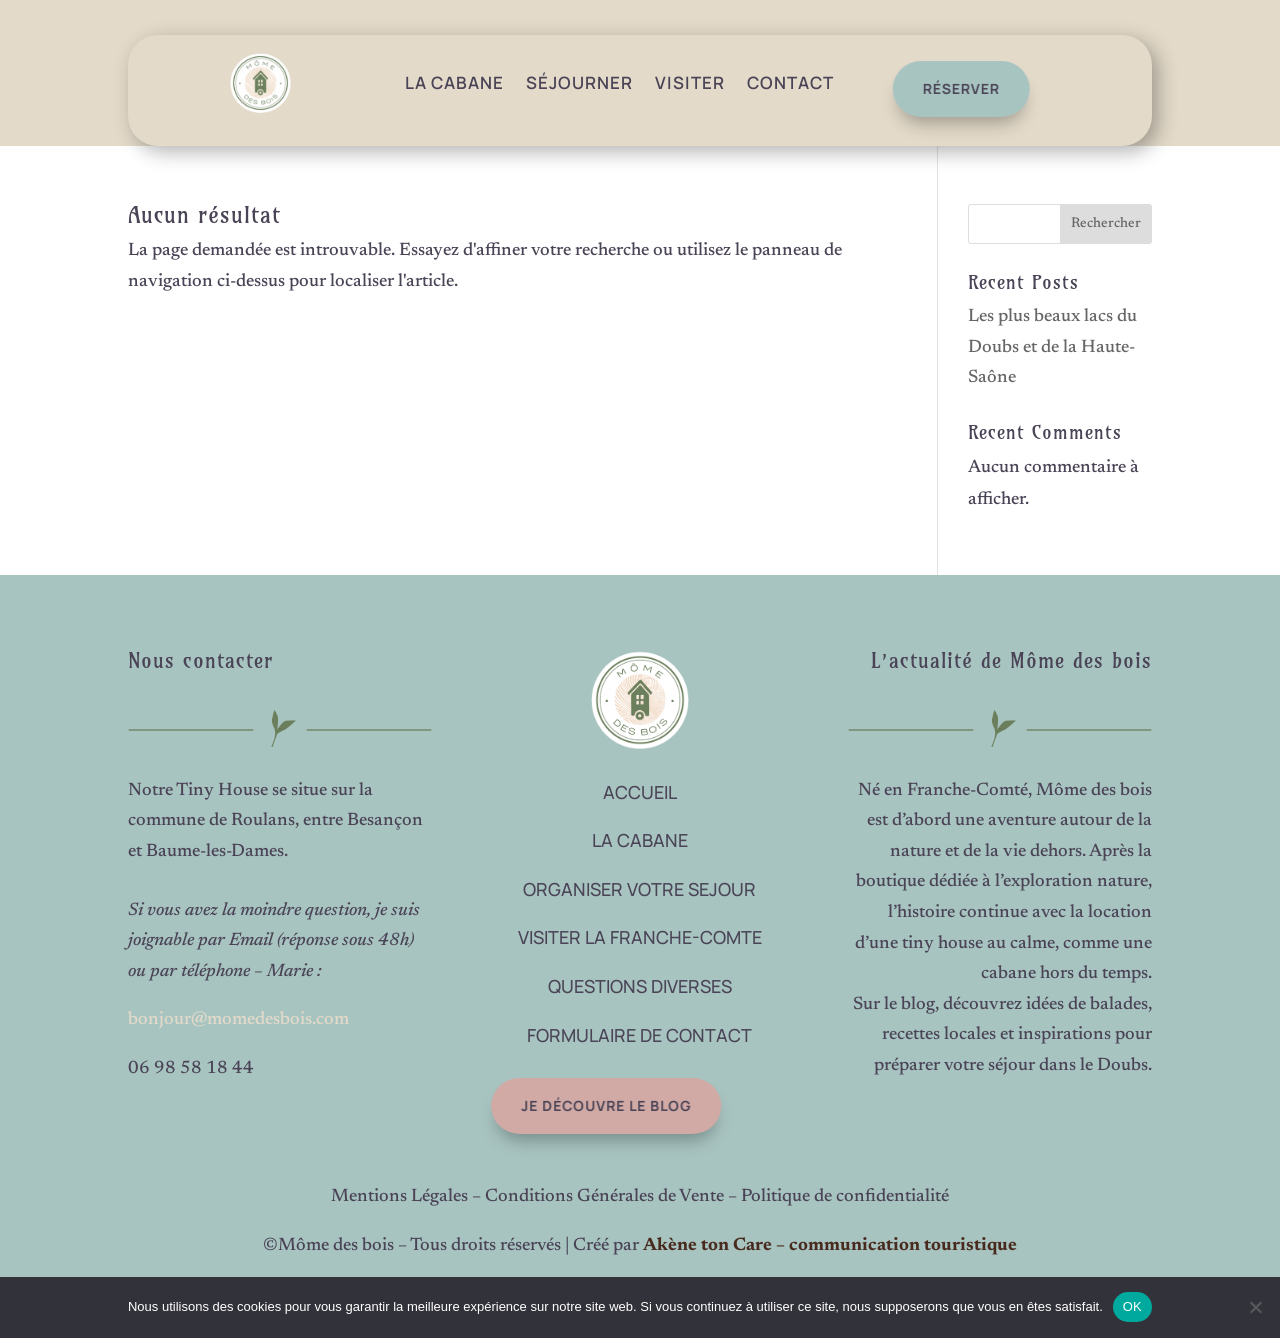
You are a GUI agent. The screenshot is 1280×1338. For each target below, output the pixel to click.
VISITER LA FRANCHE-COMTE (640, 937)
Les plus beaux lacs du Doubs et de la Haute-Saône (1052, 347)
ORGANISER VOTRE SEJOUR (639, 889)
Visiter (690, 82)
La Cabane (454, 82)
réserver (954, 88)
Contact (790, 82)
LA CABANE (640, 840)
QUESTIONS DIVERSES (640, 986)
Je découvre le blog (592, 1105)
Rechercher (1106, 224)
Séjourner (579, 82)
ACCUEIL (640, 792)
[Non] (1255, 1307)
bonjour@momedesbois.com (238, 1020)
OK (1132, 1306)
